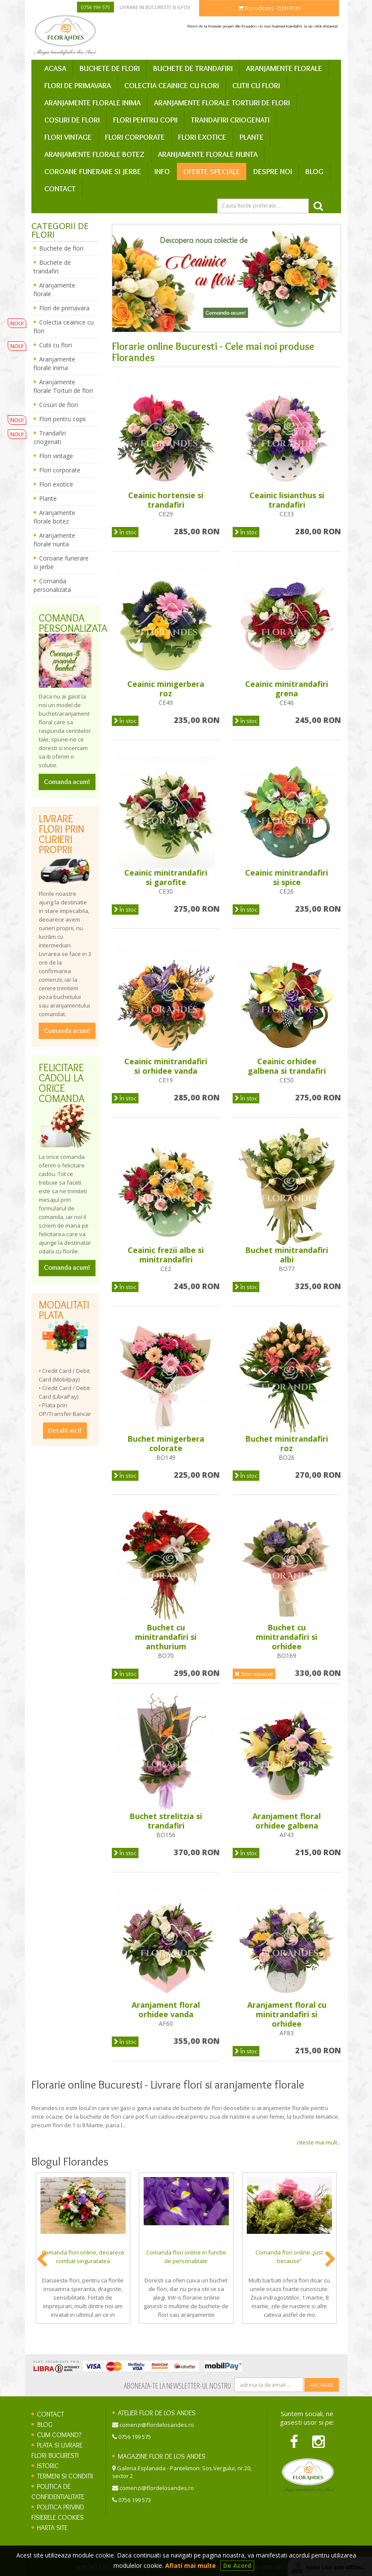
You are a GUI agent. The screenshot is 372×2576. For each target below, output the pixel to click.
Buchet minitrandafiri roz (286, 1443)
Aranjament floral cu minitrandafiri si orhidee (286, 2014)
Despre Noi (272, 171)
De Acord (237, 2565)
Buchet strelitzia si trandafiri (165, 1821)
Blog (314, 171)
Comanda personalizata (52, 585)
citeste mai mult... (319, 2142)
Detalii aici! (65, 1430)
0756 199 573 (134, 2500)
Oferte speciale (211, 171)
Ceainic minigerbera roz (165, 688)
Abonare (322, 2385)
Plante (252, 137)
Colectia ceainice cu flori (171, 85)
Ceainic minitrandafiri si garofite (165, 877)
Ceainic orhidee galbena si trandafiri (287, 1066)
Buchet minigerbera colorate (165, 1443)
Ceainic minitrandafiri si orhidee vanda (165, 1066)
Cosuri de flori (72, 120)
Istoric (48, 2466)
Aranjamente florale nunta (208, 154)
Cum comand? (59, 2435)
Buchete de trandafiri (193, 68)
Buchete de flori (110, 68)
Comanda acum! (67, 782)
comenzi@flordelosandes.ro (157, 2425)
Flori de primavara (77, 85)
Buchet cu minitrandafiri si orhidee (286, 1636)
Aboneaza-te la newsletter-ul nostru (177, 2385)
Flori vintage (68, 137)
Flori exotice (202, 137)
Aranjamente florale (284, 68)
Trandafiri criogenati (230, 120)
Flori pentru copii (145, 120)
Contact (60, 188)
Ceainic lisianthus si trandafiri (286, 500)
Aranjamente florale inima (92, 102)
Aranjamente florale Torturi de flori (222, 102)
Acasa (55, 68)
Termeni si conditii (65, 2476)
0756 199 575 (95, 7)
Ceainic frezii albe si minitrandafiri (166, 1255)
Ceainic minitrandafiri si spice (286, 877)
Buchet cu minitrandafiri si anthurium (166, 1636)
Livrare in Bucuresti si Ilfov (155, 7)
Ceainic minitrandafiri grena (286, 688)
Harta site (52, 2528)
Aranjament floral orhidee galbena (286, 1821)
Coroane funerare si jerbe (92, 171)
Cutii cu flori (256, 85)
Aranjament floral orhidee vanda (166, 2009)
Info (162, 171)
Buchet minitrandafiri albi (286, 1255)
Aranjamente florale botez (94, 154)
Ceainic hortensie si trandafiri (165, 500)
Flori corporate (135, 137)
